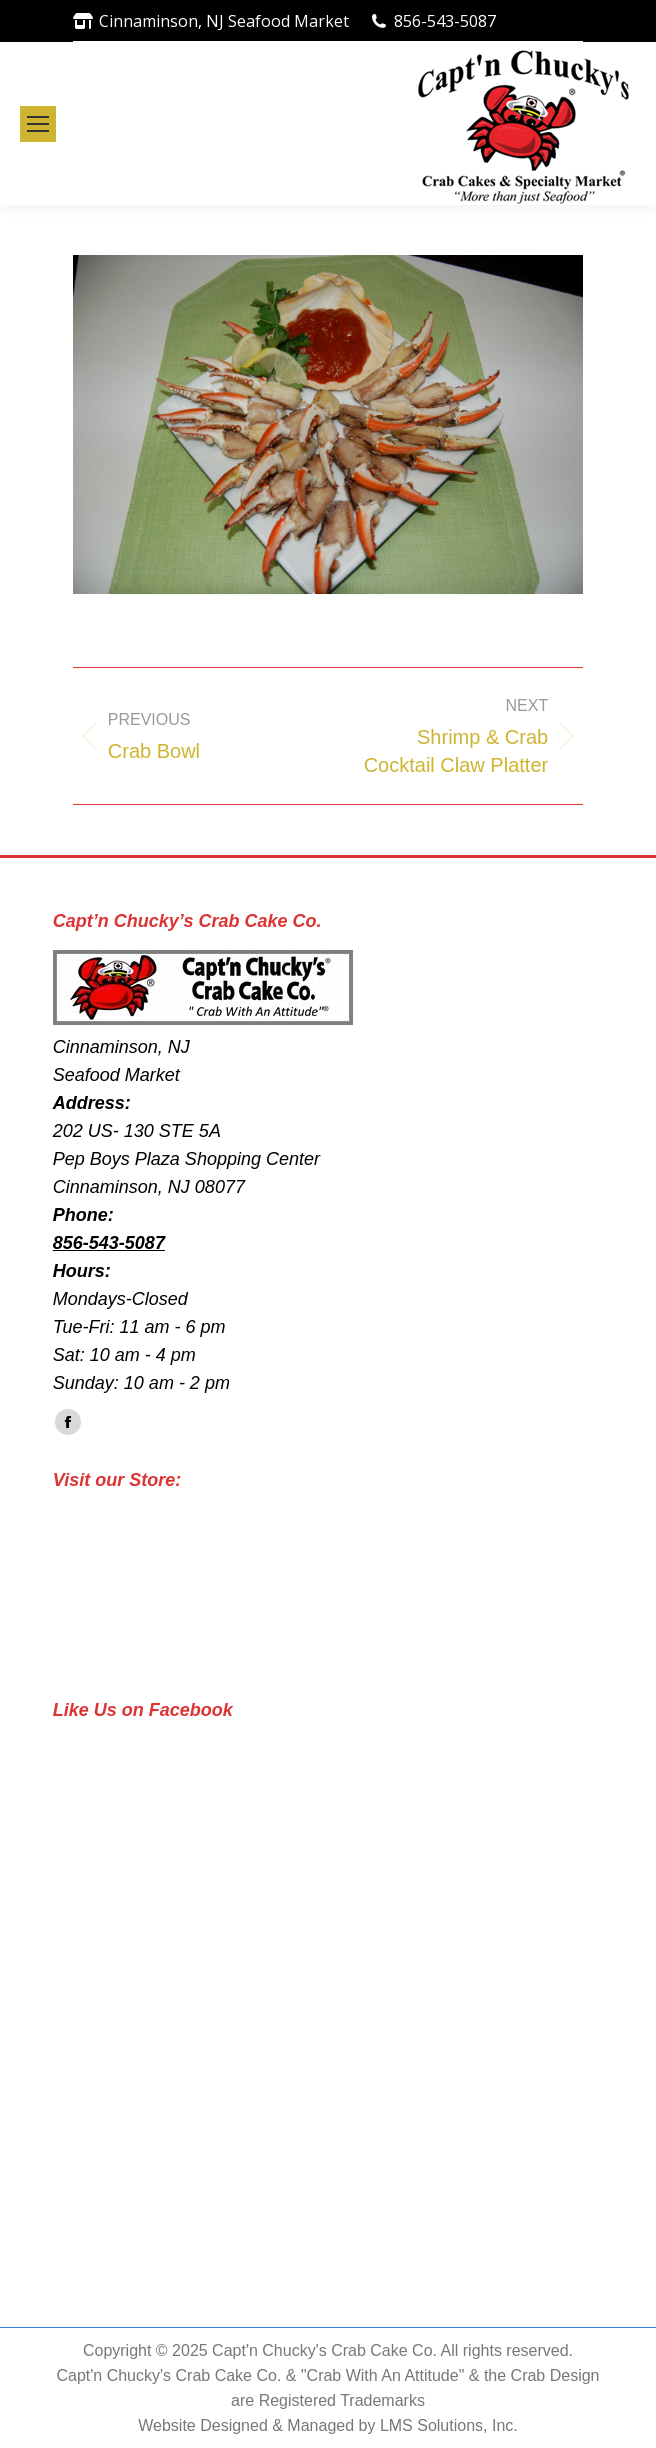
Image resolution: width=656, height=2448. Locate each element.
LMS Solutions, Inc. (449, 2425)
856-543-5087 (445, 21)
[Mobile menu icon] (38, 124)
